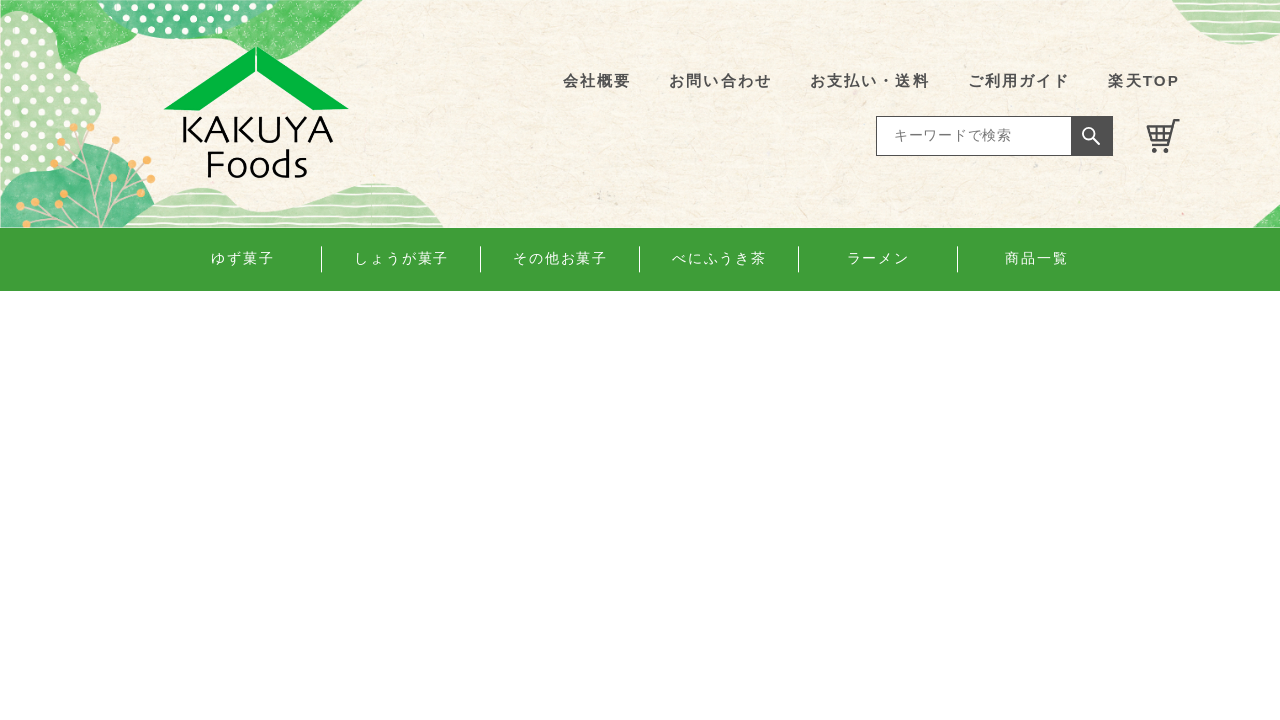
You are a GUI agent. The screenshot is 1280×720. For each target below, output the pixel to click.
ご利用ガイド (1019, 80)
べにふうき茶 (719, 258)
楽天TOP (1144, 80)
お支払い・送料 (870, 80)
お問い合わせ (720, 80)
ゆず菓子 (243, 258)
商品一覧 (1037, 258)
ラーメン (879, 258)
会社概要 (597, 80)
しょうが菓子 (401, 258)
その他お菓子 (560, 258)
